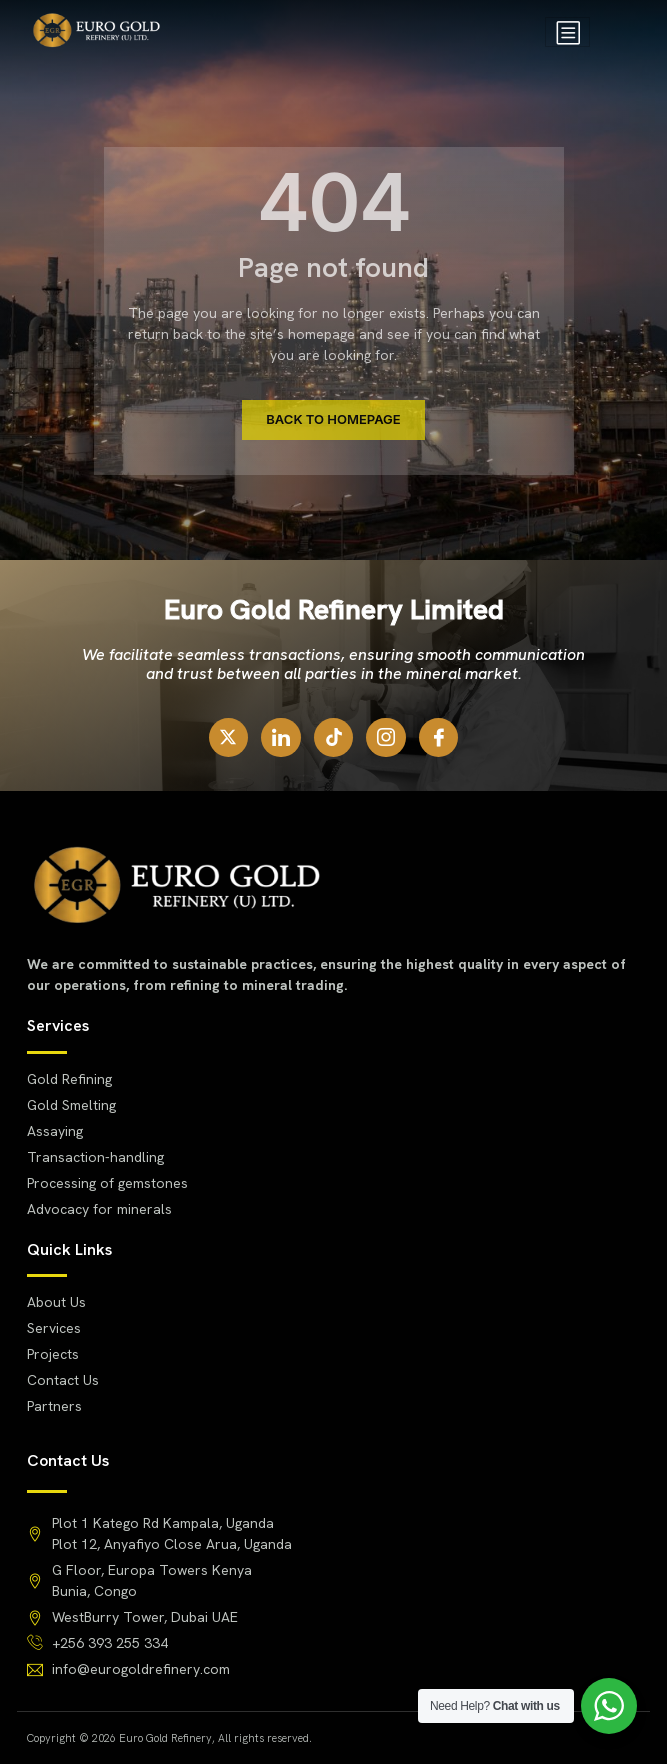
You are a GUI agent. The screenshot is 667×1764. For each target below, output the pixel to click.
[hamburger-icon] (567, 32)
